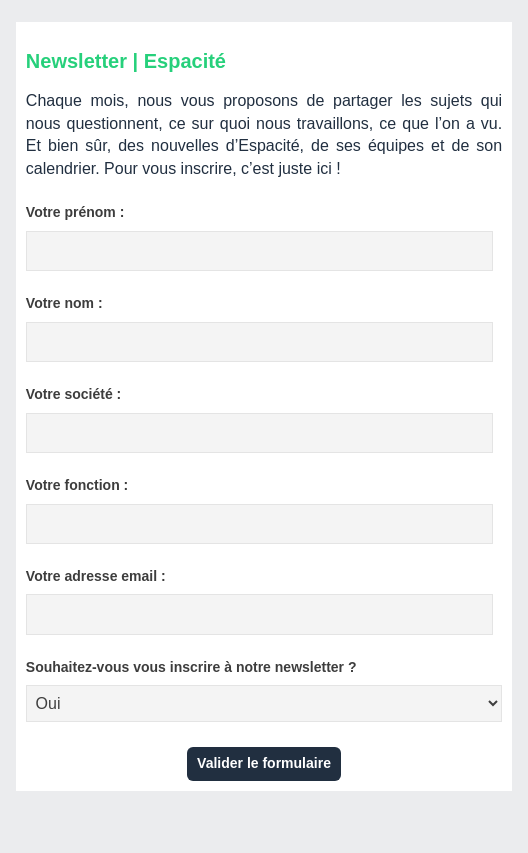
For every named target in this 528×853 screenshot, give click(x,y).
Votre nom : (64, 303)
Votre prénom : (75, 212)
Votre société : (73, 394)
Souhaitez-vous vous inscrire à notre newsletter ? (191, 667)
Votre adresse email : (96, 576)
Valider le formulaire (264, 763)
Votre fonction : (77, 485)
